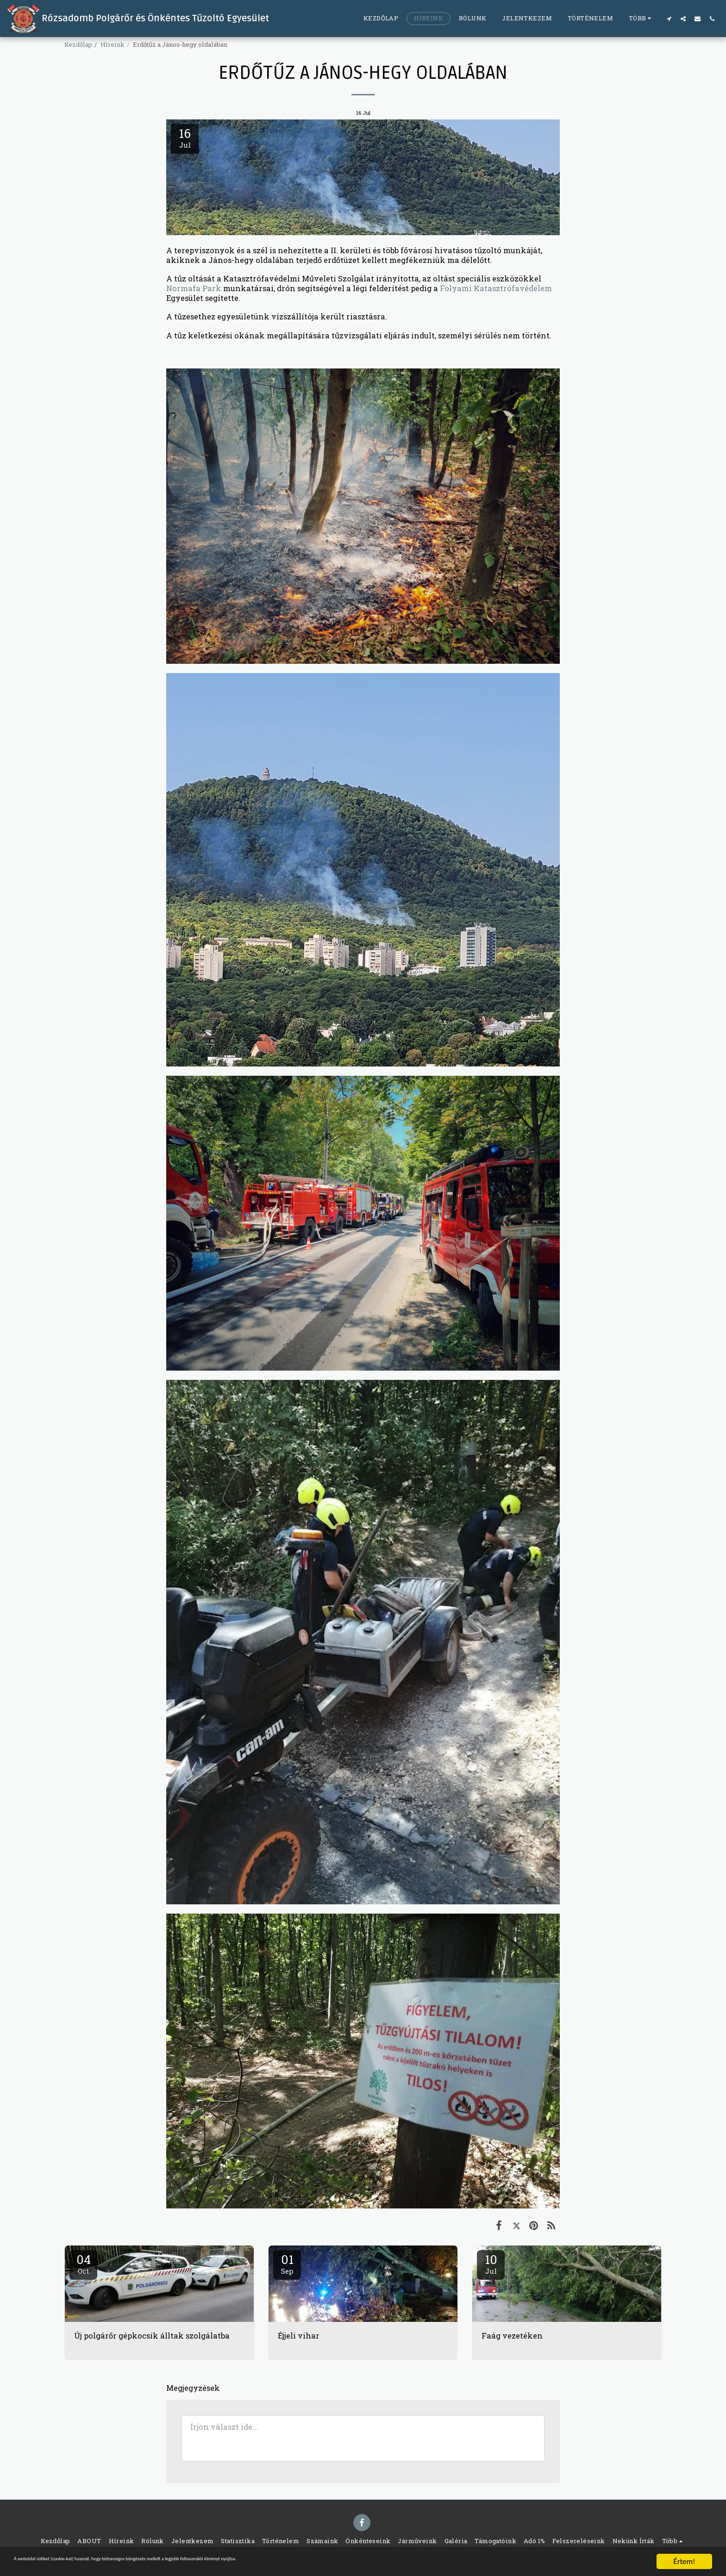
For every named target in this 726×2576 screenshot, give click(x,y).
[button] (669, 18)
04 (83, 2264)
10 (491, 2264)
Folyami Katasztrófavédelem (496, 288)
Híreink (112, 44)
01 (287, 2264)
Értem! (684, 2561)
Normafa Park (193, 288)
